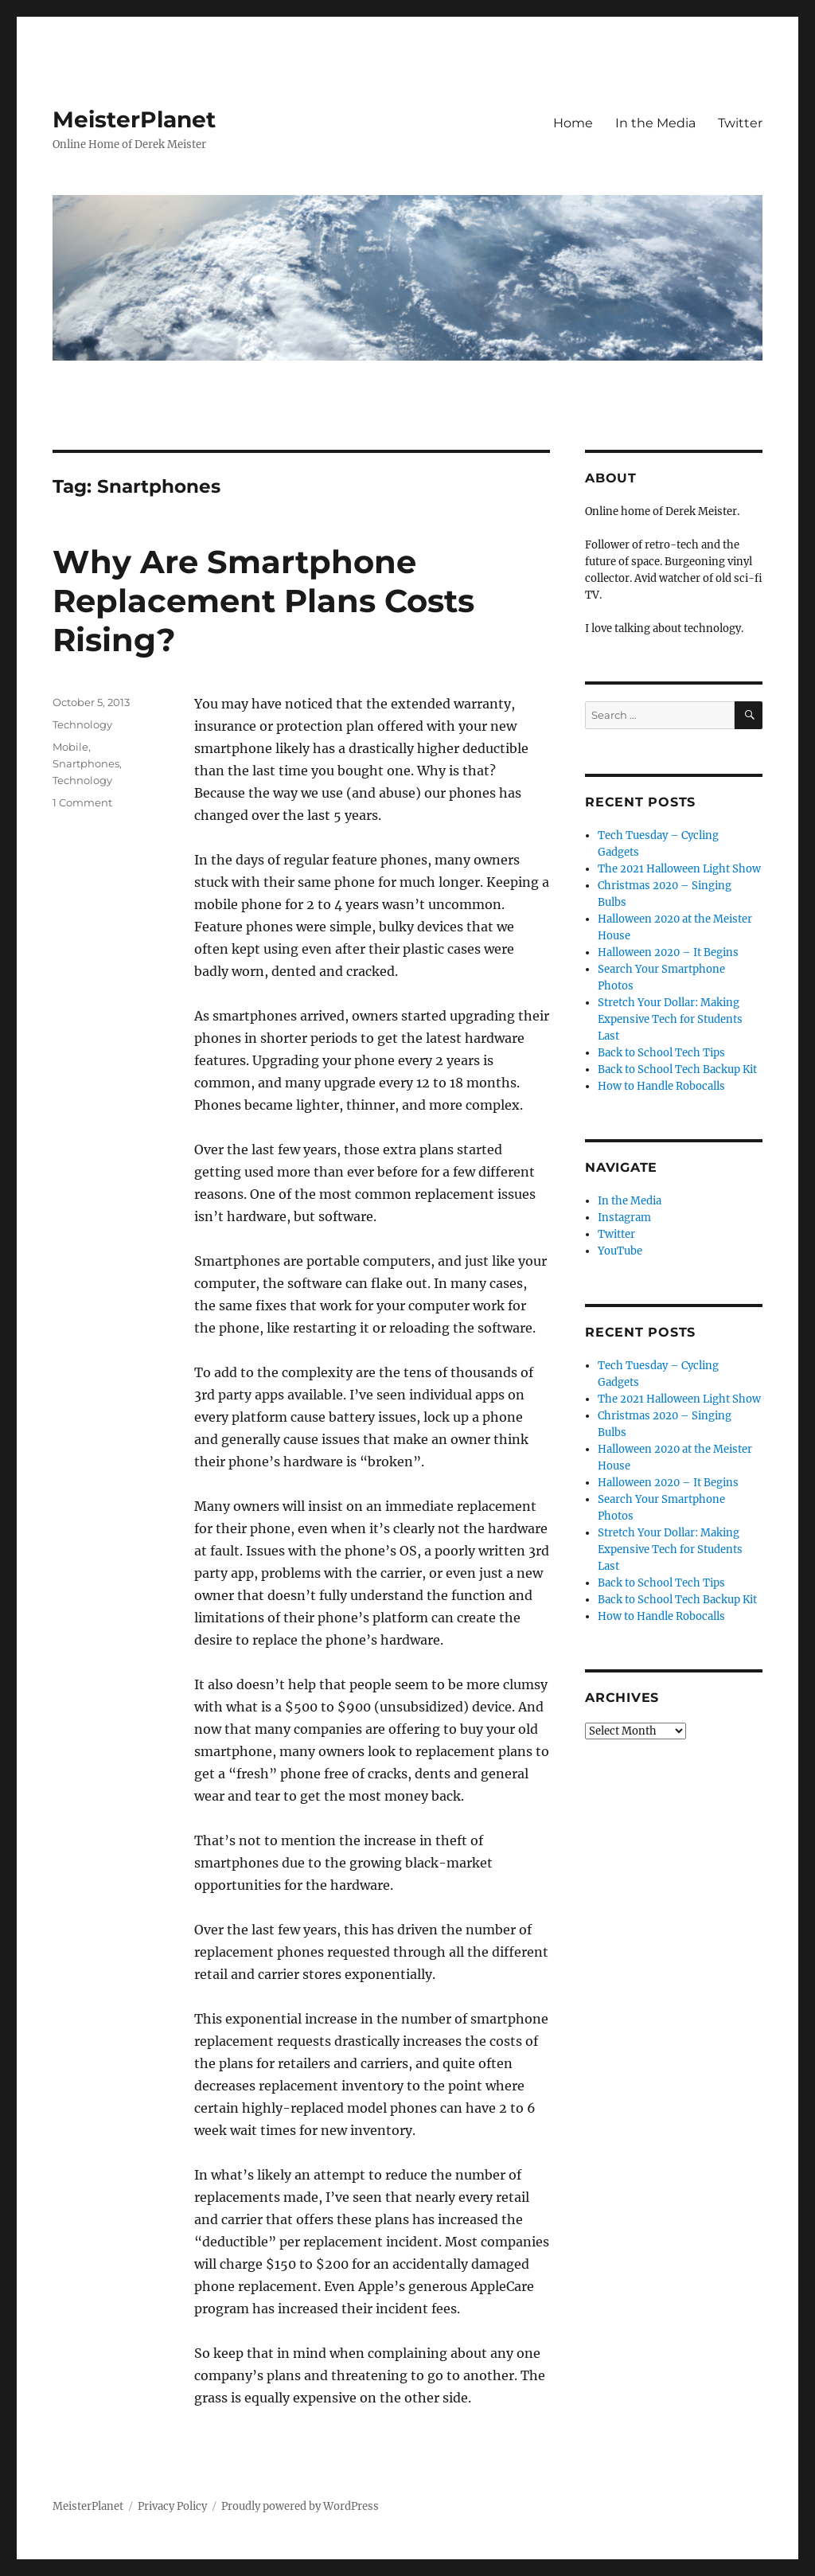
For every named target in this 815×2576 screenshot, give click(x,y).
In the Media (655, 123)
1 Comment (82, 802)
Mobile (70, 746)
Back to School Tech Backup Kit (677, 1069)
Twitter (740, 123)
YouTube (620, 1251)
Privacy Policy (172, 2506)
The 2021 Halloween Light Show (679, 869)
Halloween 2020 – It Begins (668, 952)
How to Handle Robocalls (661, 1086)
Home (573, 123)
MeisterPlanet (134, 119)
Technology (82, 724)
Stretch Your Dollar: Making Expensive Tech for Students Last (670, 1019)
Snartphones (86, 763)
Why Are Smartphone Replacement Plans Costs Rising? (263, 600)
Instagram (624, 1217)
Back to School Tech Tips (661, 1053)
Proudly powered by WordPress (300, 2506)
